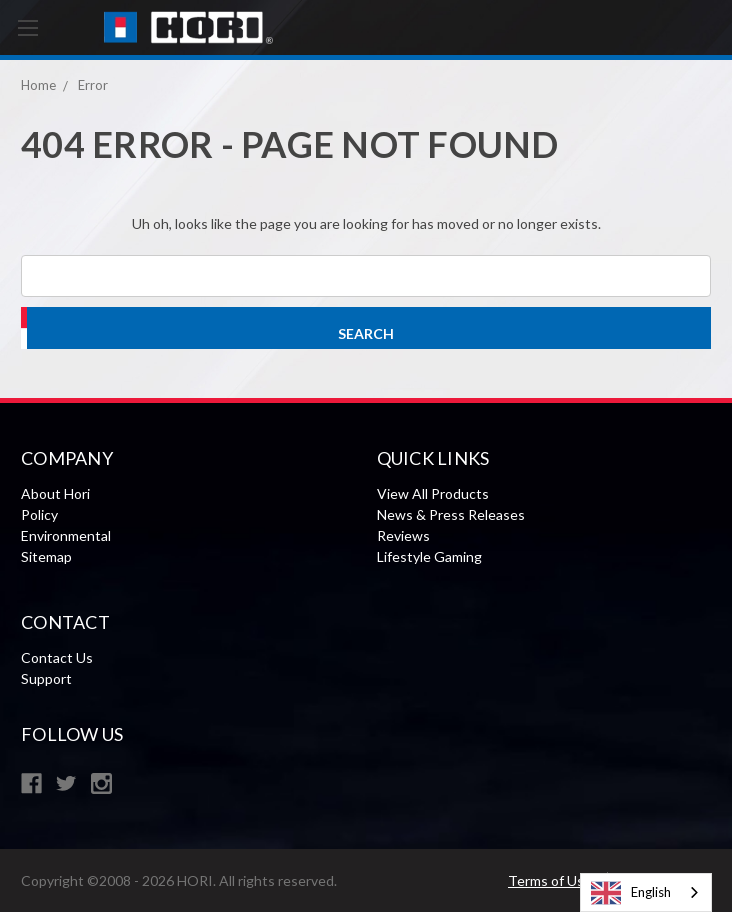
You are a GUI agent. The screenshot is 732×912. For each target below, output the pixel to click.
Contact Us (57, 657)
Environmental (66, 535)
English (631, 893)
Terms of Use (550, 880)
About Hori (55, 493)
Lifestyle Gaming (429, 556)
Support (46, 678)
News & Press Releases (451, 514)
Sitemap (46, 556)
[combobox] (646, 892)
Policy (39, 514)
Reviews (403, 535)
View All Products (433, 493)
